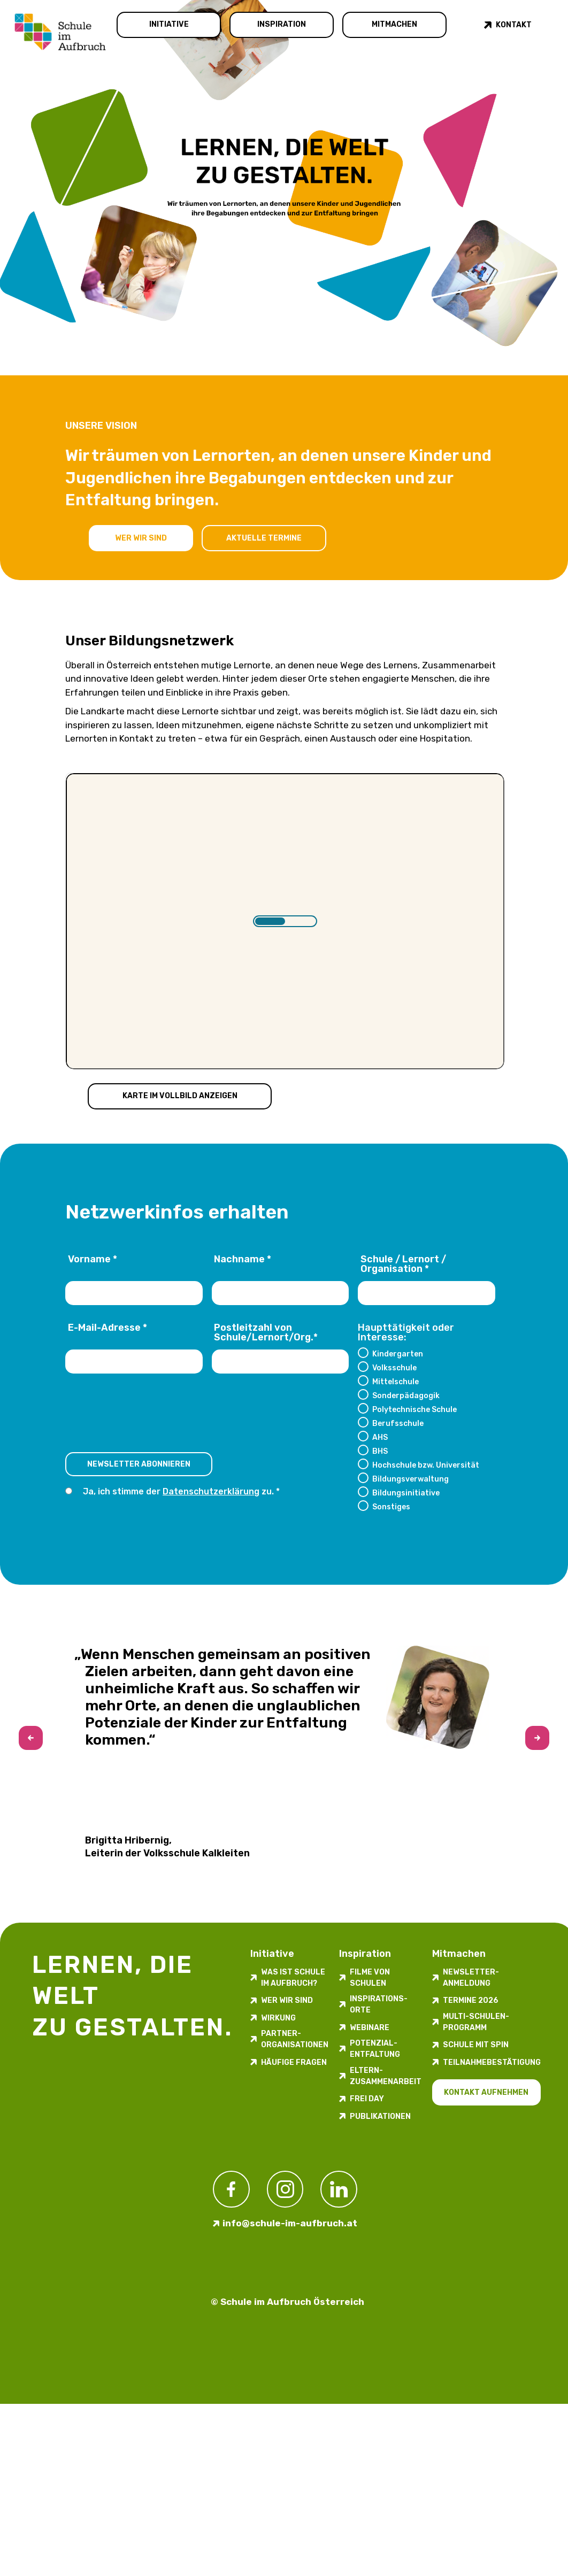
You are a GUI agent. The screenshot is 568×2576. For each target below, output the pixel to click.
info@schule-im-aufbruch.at (289, 2223)
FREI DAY (367, 2098)
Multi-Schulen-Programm (476, 2022)
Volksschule (394, 1367)
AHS (380, 1437)
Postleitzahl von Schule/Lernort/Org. (266, 1333)
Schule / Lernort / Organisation (403, 1264)
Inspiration (281, 24)
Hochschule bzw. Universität (425, 1465)
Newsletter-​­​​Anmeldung (471, 1978)
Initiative (169, 24)
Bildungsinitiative (406, 1492)
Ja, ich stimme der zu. (179, 1491)
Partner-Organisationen (294, 2039)
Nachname (242, 1259)
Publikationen (380, 2116)
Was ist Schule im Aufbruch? (293, 1978)
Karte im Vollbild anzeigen (179, 1095)
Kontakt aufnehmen (486, 2092)
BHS (380, 1451)
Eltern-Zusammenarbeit (385, 2076)
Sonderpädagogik (406, 1395)
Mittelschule (395, 1381)
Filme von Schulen (370, 1978)
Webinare (369, 2027)
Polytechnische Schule (414, 1409)
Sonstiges (391, 1506)
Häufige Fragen (294, 2062)
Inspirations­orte (379, 2004)
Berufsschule (398, 1423)
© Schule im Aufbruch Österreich (287, 2301)
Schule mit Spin (476, 2044)
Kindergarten (397, 1353)
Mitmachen (394, 24)
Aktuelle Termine (264, 538)
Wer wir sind (141, 538)
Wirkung (278, 2018)
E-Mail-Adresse (107, 1328)
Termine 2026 (470, 2000)
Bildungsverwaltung (410, 1479)
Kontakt (514, 24)
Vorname (92, 1259)
